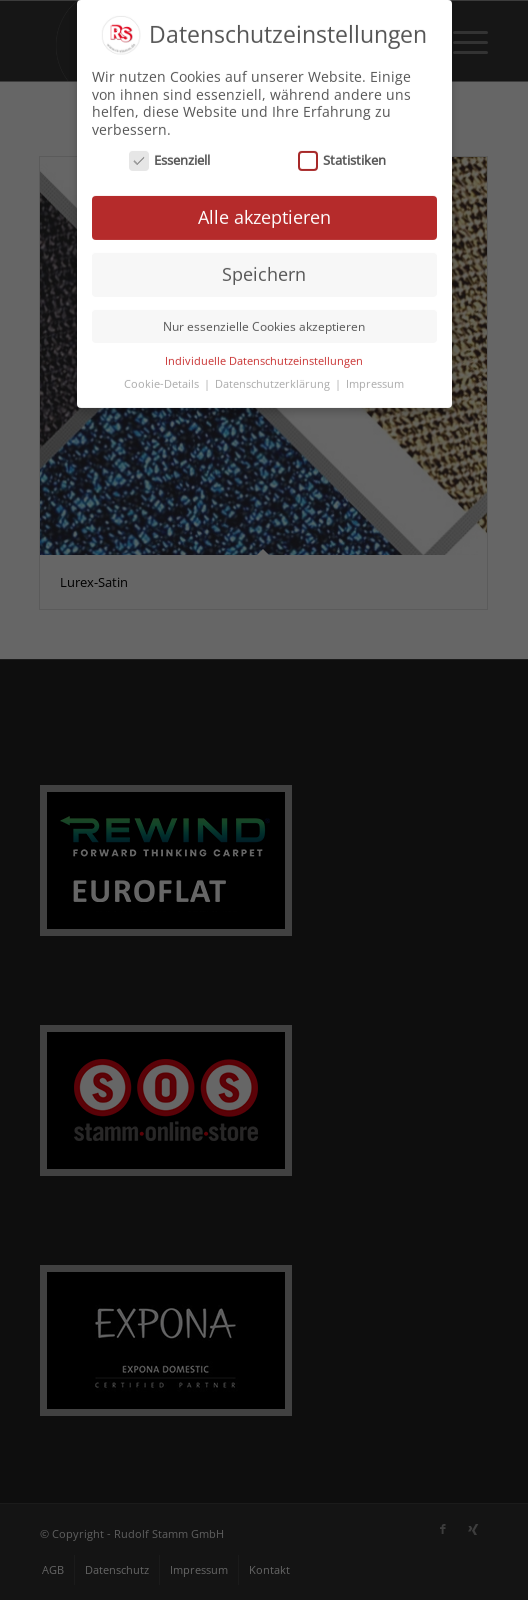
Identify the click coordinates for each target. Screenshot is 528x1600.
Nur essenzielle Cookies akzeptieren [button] (264, 322)
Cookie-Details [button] (163, 380)
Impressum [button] (375, 380)
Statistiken (342, 156)
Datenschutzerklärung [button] (274, 380)
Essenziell (170, 156)
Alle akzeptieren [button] (264, 213)
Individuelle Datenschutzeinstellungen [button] (264, 357)
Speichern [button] (264, 270)
